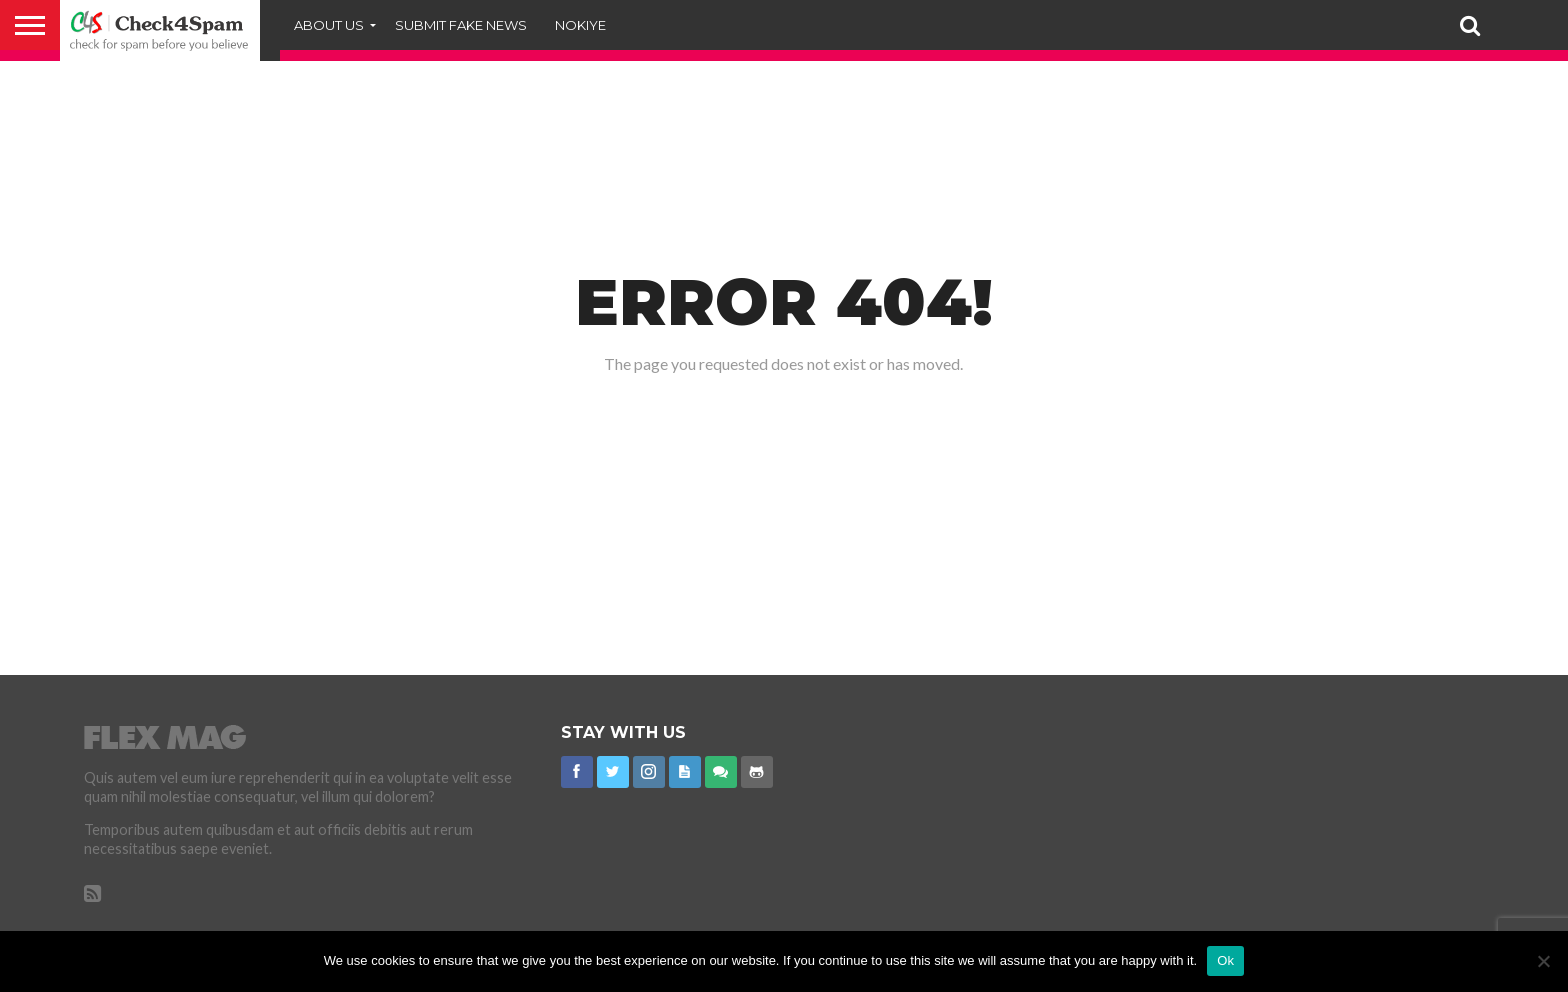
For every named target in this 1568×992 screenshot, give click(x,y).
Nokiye (580, 25)
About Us (329, 25)
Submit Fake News (461, 25)
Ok (1225, 960)
